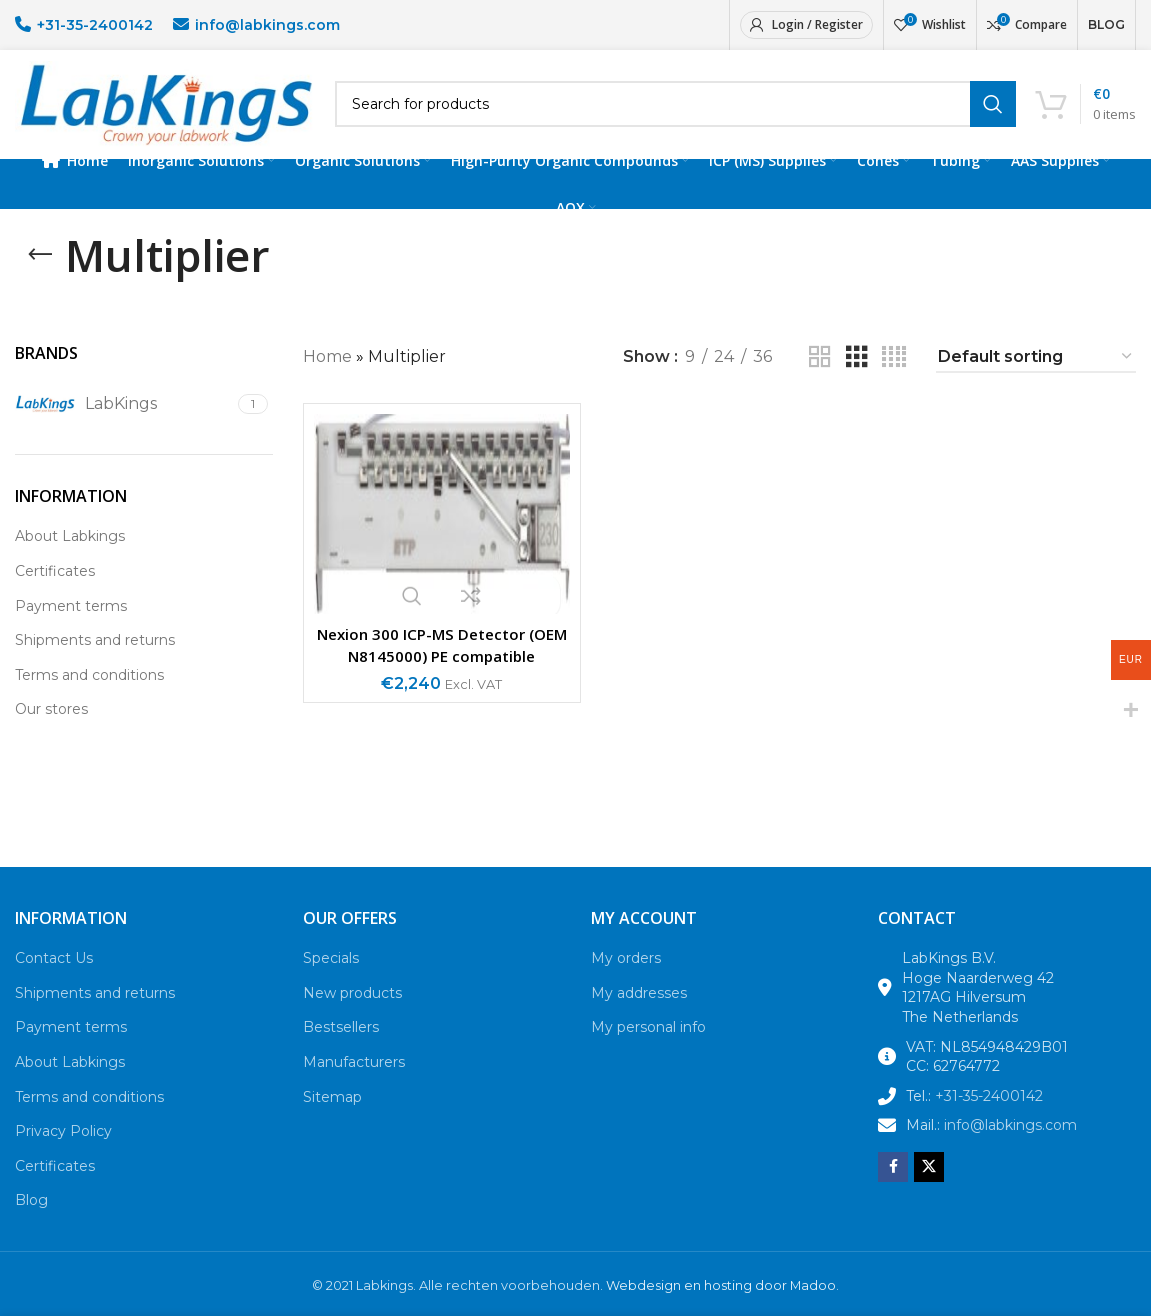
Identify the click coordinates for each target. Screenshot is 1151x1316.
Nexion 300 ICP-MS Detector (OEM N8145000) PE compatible (441, 666)
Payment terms (71, 627)
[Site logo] (165, 113)
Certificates (55, 592)
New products (352, 1014)
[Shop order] (1036, 378)
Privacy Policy (63, 1152)
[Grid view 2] (820, 378)
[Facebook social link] (893, 1188)
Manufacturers (354, 1083)
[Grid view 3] (857, 378)
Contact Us (54, 979)
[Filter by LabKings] (124, 425)
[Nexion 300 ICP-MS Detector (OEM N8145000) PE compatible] (442, 535)
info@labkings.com (267, 25)
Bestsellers (341, 1049)
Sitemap (332, 1118)
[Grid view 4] (894, 378)
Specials (331, 979)
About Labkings (70, 558)
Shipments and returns (95, 661)
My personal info (648, 1049)
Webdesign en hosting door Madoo (721, 1306)
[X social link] (929, 1188)
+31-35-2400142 (95, 25)
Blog (31, 1222)
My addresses (639, 1014)
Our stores (51, 731)
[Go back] (40, 276)
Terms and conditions (89, 696)
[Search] (675, 115)
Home (327, 378)
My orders (626, 979)
